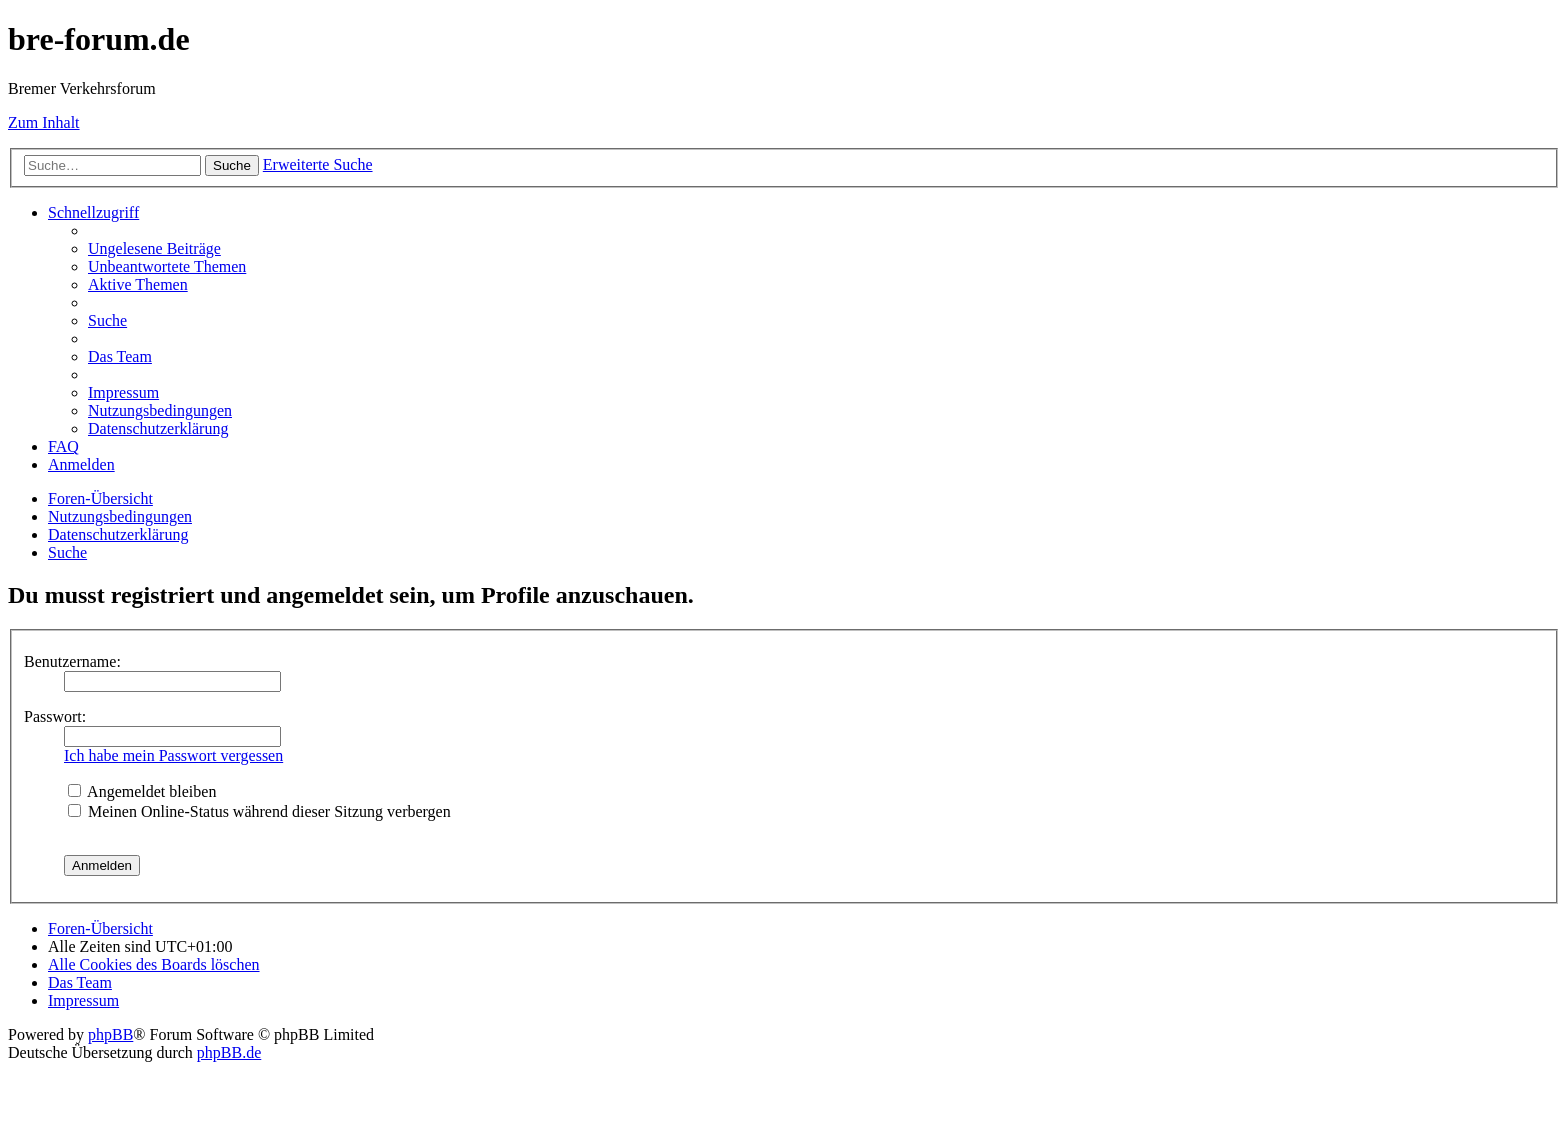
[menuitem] (154, 248)
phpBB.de (229, 1052)
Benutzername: (72, 661)
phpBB (110, 1034)
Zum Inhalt (44, 122)
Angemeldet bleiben (142, 791)
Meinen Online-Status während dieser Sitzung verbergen (259, 811)
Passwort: (55, 716)
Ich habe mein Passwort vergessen (173, 755)
